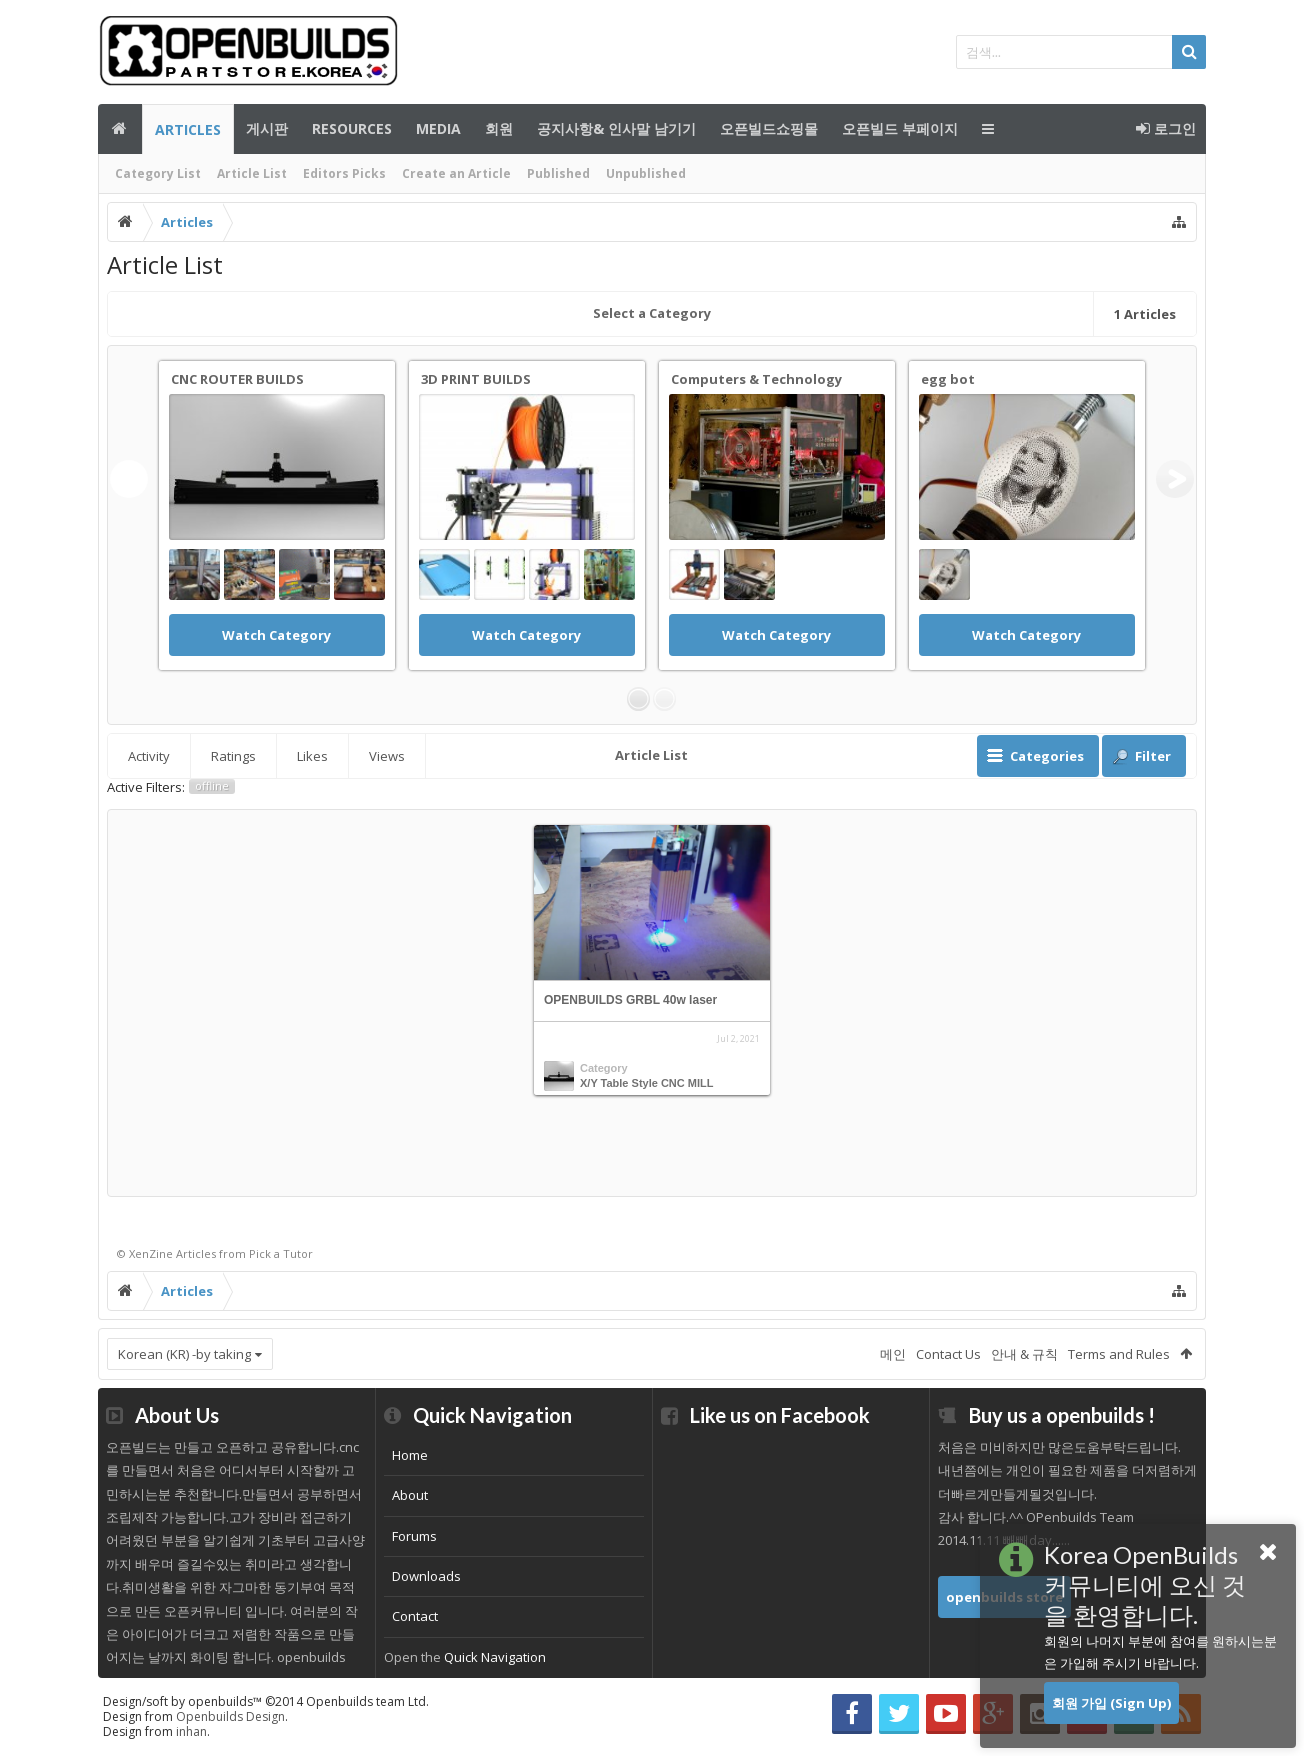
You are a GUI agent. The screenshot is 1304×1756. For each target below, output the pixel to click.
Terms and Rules (1119, 1354)
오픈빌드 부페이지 (900, 128)
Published (558, 173)
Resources (352, 128)
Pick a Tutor (281, 1253)
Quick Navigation (495, 1657)
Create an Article (456, 173)
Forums (414, 1536)
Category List (158, 173)
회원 (499, 128)
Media (438, 128)
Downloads (426, 1576)
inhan (191, 1731)
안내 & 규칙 (1024, 1354)
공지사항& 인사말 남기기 (616, 128)
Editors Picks (344, 173)
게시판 (267, 128)
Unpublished (646, 173)
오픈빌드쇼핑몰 (769, 128)
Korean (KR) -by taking (184, 1354)
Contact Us (948, 1354)
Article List (252, 173)
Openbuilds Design (230, 1716)
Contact (415, 1616)
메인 (120, 129)
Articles (188, 129)
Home (410, 1455)
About (410, 1495)
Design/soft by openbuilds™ (266, 1701)
